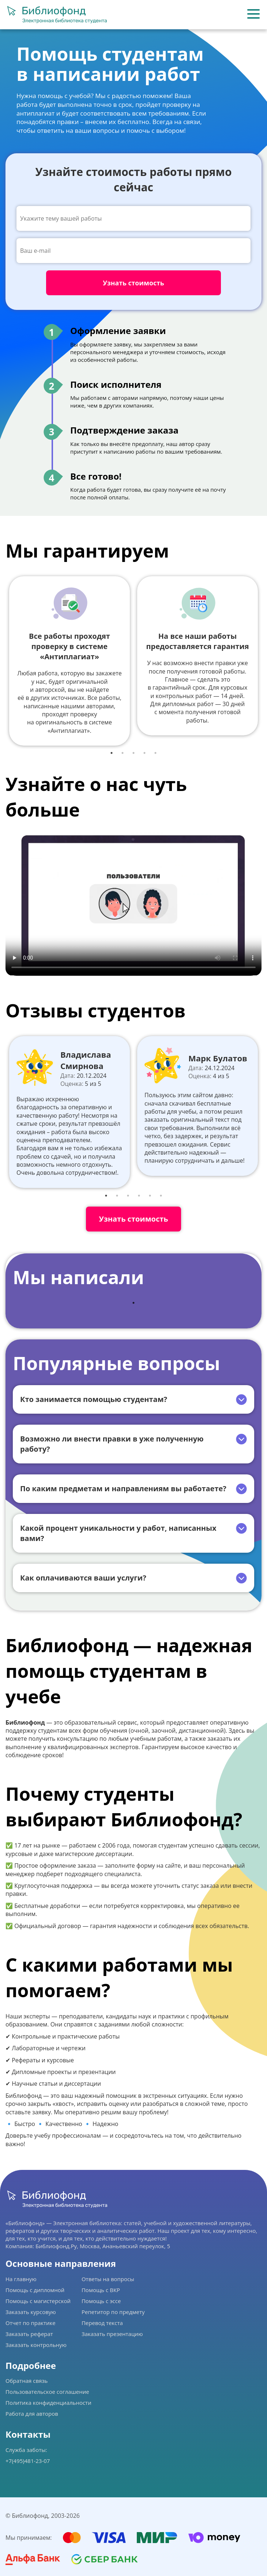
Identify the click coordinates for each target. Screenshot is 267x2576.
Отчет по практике (30, 2322)
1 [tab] (111, 753)
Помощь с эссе (101, 2301)
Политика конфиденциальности (48, 2402)
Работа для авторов (31, 2413)
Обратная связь (26, 2380)
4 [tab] (144, 753)
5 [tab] (155, 753)
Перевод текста (102, 2322)
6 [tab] (161, 1195)
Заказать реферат (29, 2333)
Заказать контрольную (36, 2344)
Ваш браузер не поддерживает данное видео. (133, 903)
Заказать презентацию (112, 2333)
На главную (21, 2279)
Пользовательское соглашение (47, 2391)
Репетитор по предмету (113, 2312)
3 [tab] (133, 753)
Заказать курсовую (30, 2312)
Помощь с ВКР (101, 2290)
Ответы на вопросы (108, 2279)
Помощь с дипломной (34, 2290)
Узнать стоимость (133, 1219)
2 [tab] (122, 753)
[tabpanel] (69, 661)
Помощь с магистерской (38, 2301)
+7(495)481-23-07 (27, 2460)
